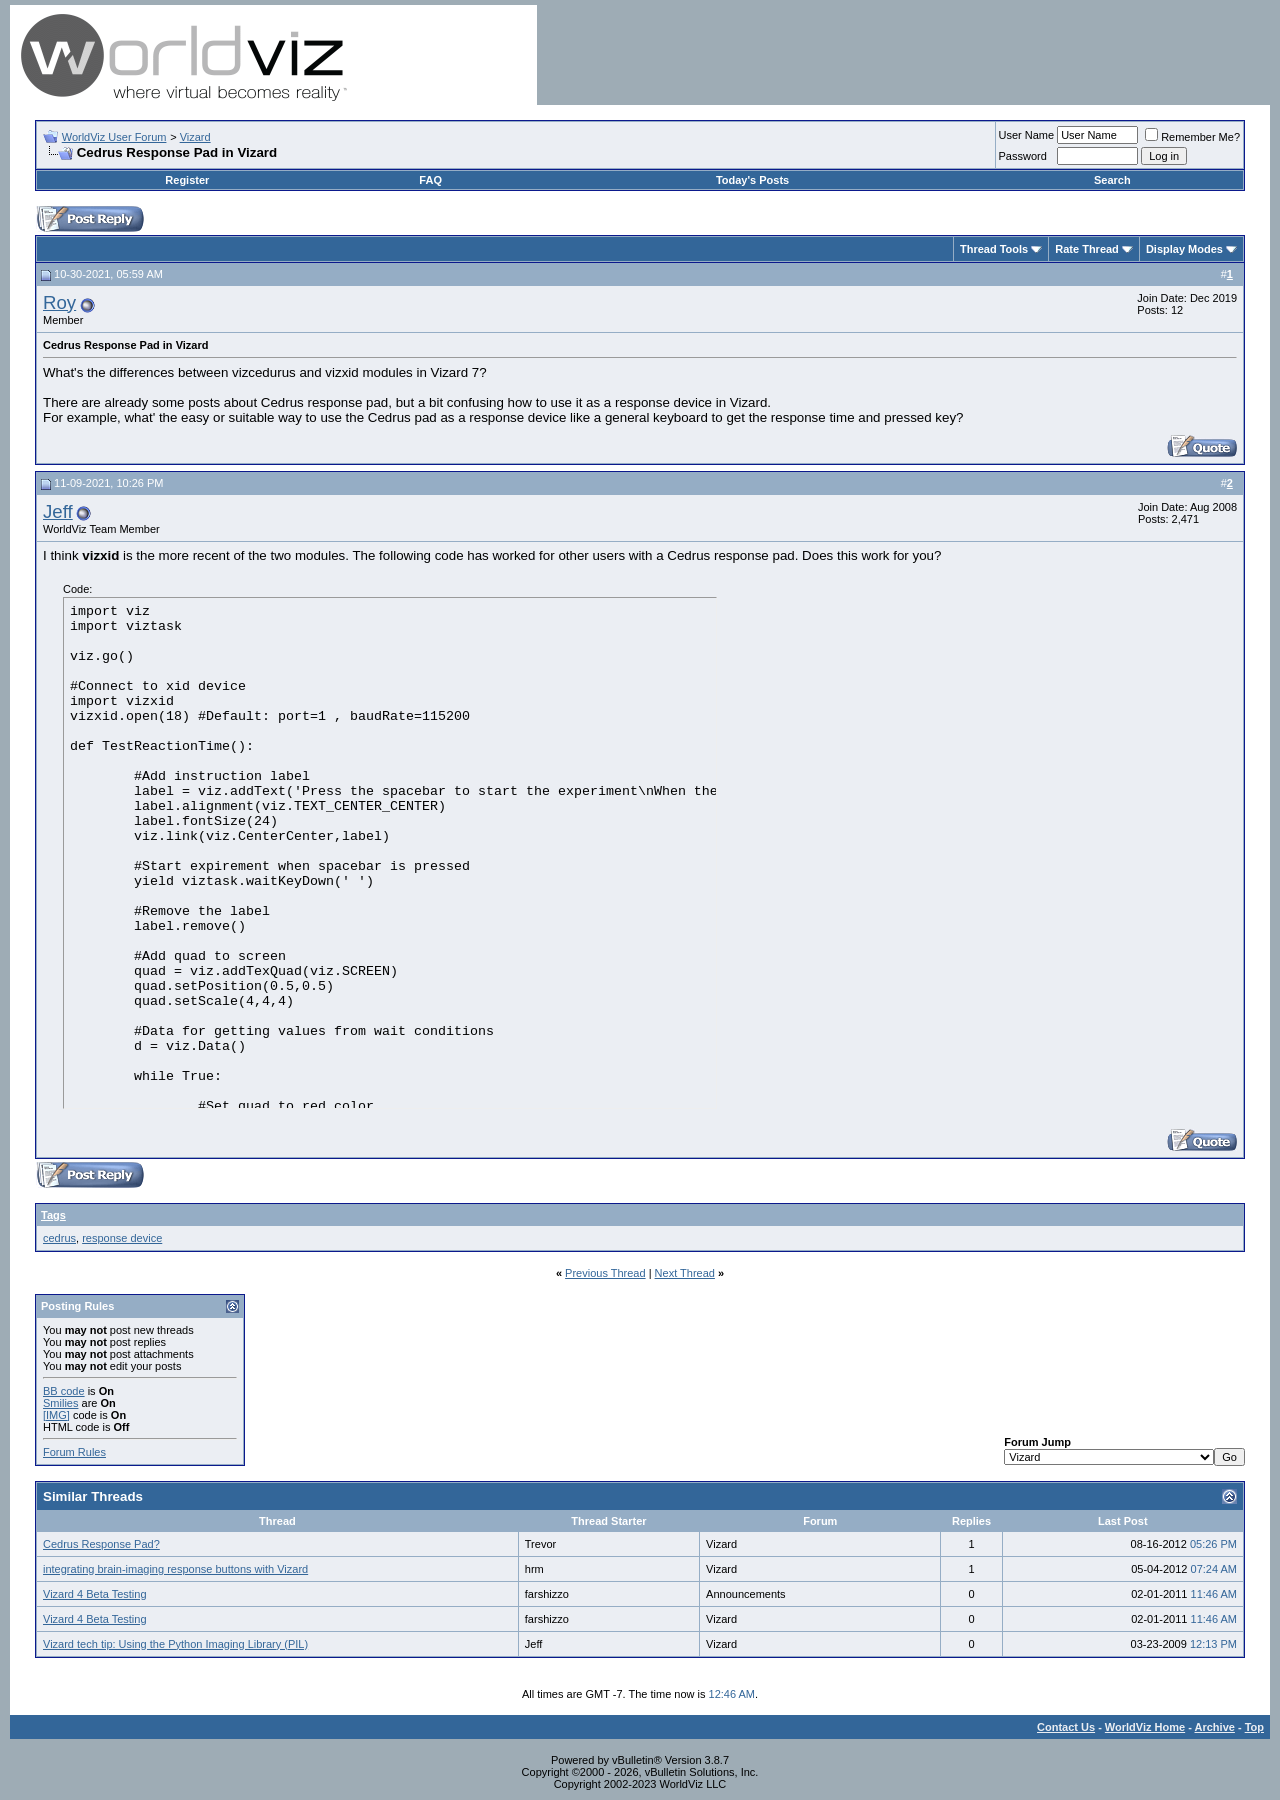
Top (1254, 1727)
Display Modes (1184, 249)
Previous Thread (605, 1273)
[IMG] (56, 1415)
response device (122, 1238)
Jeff (58, 511)
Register (187, 180)
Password (1023, 156)
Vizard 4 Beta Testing (95, 1594)
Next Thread (685, 1273)
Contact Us (1066, 1727)
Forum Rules (74, 1452)
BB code (64, 1391)
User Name (1027, 135)
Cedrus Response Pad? (101, 1544)
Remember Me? (1192, 137)
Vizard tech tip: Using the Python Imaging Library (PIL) (175, 1644)
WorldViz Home (1145, 1727)
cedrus (59, 1238)
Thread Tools (994, 249)
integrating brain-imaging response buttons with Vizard (175, 1569)
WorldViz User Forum (114, 137)
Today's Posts (752, 180)
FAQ (430, 180)
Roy (59, 302)
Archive (1215, 1727)
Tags (53, 1215)
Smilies (60, 1403)
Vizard (195, 137)
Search (1112, 180)
